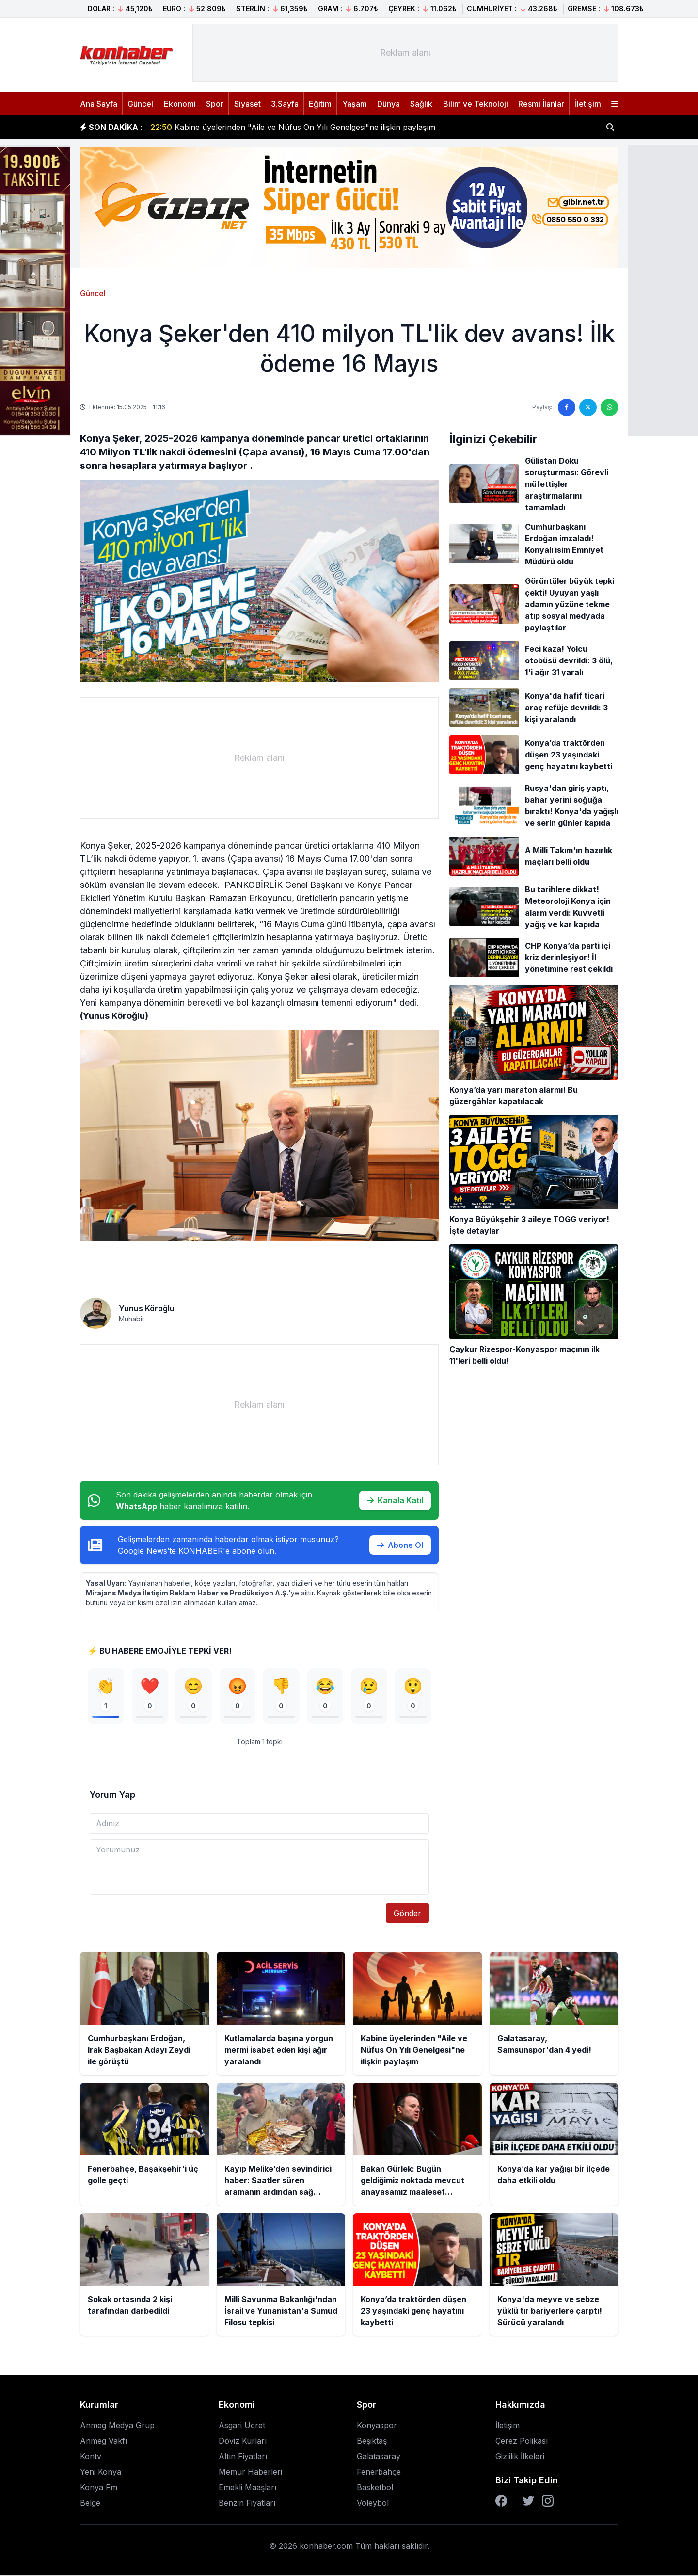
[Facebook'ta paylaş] (566, 407)
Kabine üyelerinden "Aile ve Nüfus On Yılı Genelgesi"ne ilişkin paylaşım (292, 127)
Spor (214, 104)
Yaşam (354, 104)
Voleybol (373, 2504)
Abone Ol (400, 1545)
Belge (90, 2504)
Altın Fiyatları (243, 2457)
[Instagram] (548, 2502)
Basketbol (375, 2488)
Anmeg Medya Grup (117, 2426)
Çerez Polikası (521, 2442)
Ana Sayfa (98, 104)
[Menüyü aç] (614, 103)
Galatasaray (378, 2457)
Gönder (407, 1914)
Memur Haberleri (250, 2473)
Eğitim (320, 104)
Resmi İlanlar (541, 104)
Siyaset (247, 104)
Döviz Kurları (243, 2442)
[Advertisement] (405, 53)
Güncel (140, 104)
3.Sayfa (285, 104)
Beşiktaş (372, 2442)
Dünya (388, 104)
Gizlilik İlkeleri (519, 2457)
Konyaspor (377, 2426)
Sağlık (421, 104)
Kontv (90, 2457)
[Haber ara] (610, 127)
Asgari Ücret (242, 2426)
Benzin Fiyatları (247, 2504)
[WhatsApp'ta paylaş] (609, 407)
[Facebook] (501, 2502)
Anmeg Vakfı (103, 2442)
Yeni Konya (100, 2473)
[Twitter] (528, 2502)
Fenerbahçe (379, 2473)
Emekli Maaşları (247, 2488)
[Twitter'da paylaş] (588, 407)
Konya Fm (98, 2488)
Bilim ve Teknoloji (475, 104)
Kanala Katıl (395, 1500)
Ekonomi (180, 104)
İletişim (588, 104)
